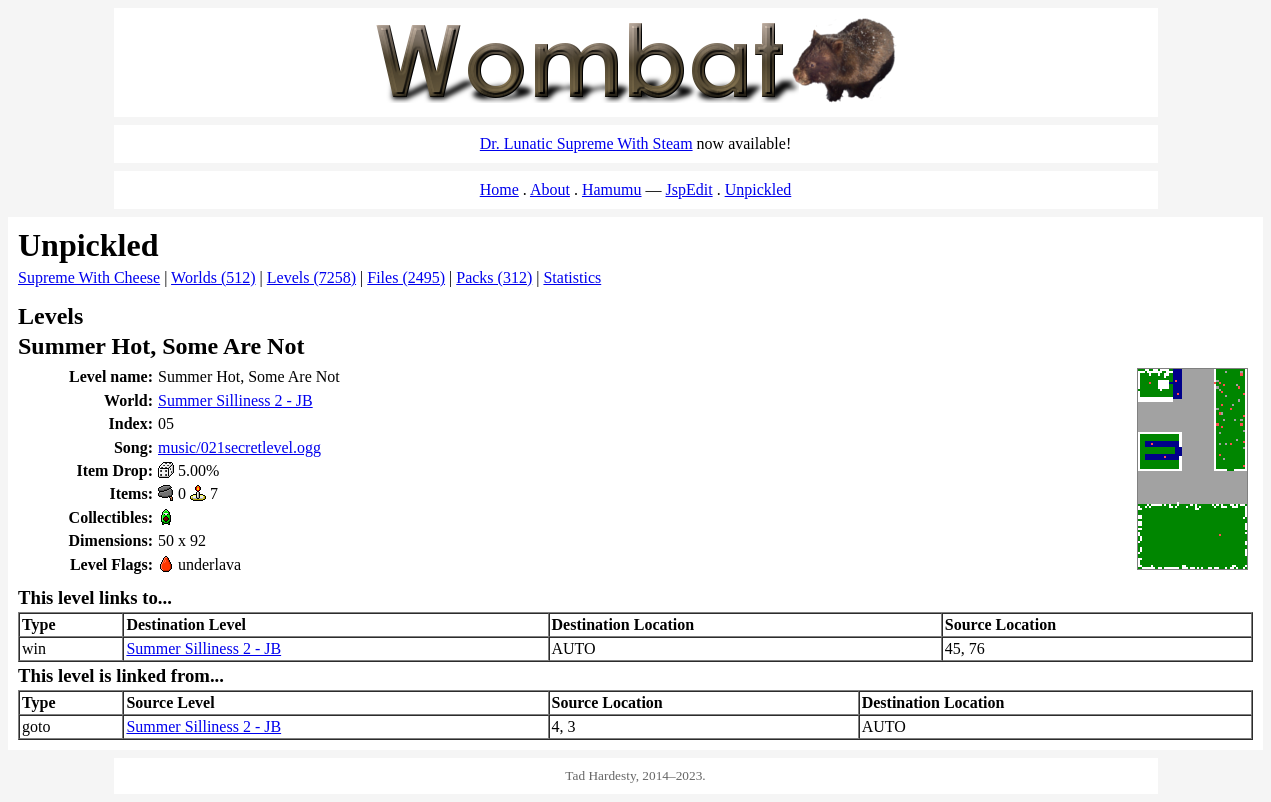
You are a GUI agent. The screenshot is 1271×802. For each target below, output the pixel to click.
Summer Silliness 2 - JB (235, 400)
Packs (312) (494, 277)
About (550, 189)
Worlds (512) (213, 277)
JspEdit (689, 189)
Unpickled (758, 189)
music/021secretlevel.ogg (239, 447)
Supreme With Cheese (89, 277)
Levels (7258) (311, 277)
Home (499, 189)
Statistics (572, 277)
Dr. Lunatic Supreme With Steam (586, 143)
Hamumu (612, 189)
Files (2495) (406, 277)
